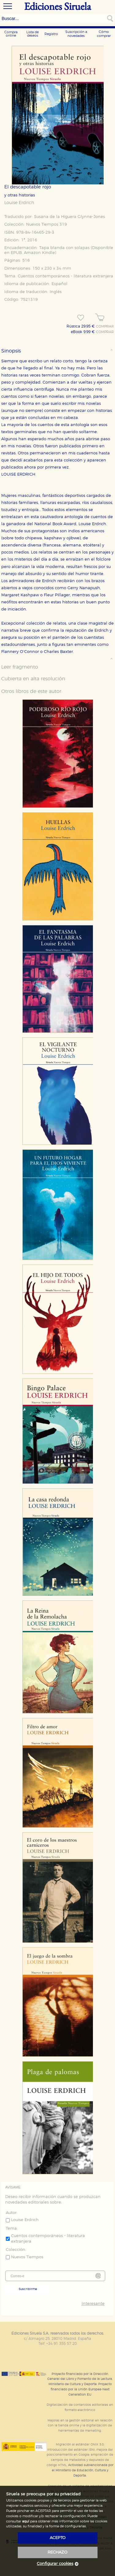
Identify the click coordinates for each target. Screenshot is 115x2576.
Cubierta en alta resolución (33, 678)
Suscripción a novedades (76, 34)
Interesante (93, 2304)
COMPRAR (105, 326)
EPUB (16, 253)
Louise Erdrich (19, 203)
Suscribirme (28, 2289)
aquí (25, 2521)
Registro (51, 34)
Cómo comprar (104, 34)
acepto (58, 2538)
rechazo (57, 2552)
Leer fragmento (19, 667)
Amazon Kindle (39, 253)
